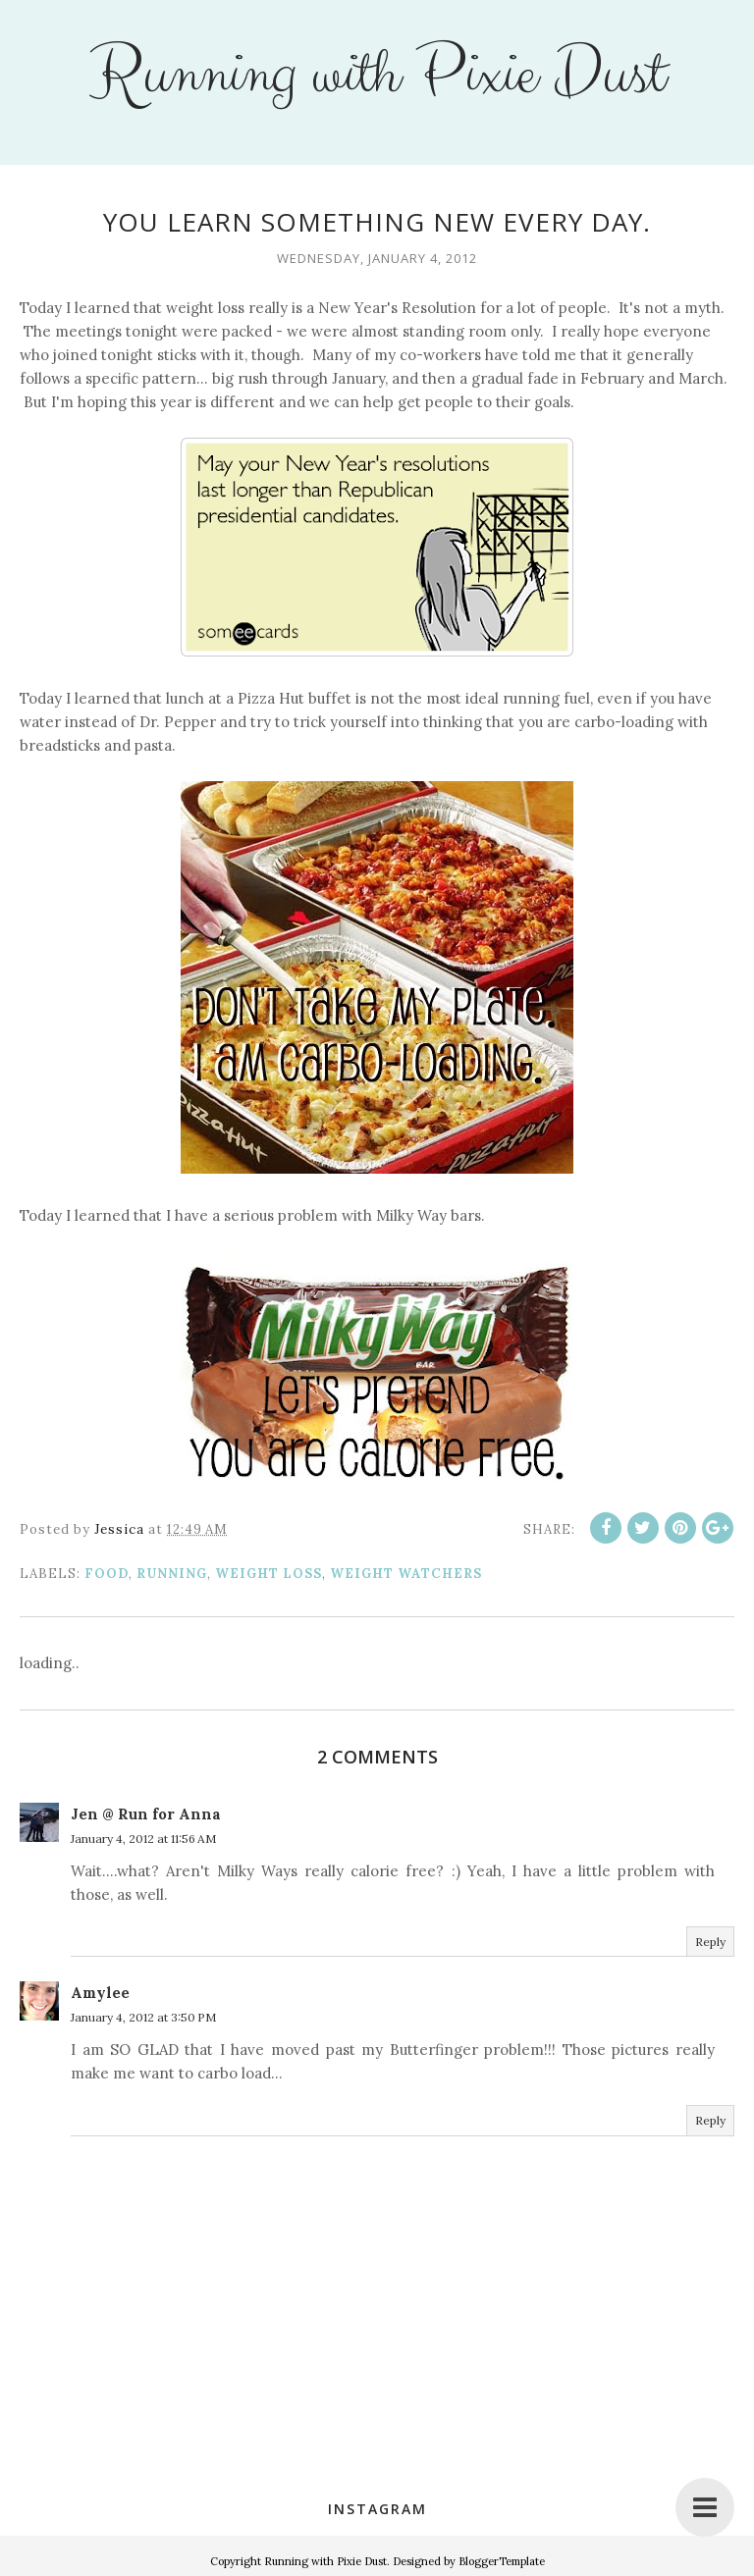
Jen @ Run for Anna (146, 1814)
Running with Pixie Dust (377, 74)
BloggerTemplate (501, 2561)
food (106, 1573)
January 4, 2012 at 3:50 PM (143, 2017)
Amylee (100, 1992)
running (171, 1573)
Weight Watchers (406, 1573)
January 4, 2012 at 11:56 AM (143, 1838)
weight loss (268, 1573)
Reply (710, 1941)
